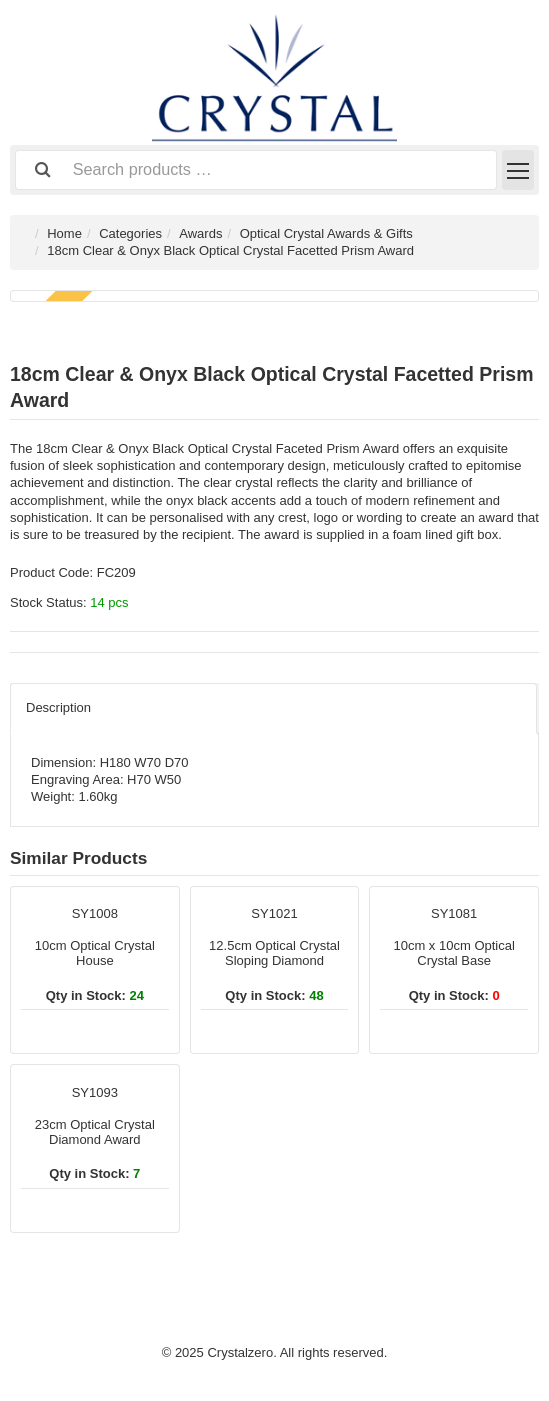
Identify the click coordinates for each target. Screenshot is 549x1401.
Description (58, 707)
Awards (200, 233)
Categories (130, 233)
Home (64, 233)
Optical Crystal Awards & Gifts (326, 233)
